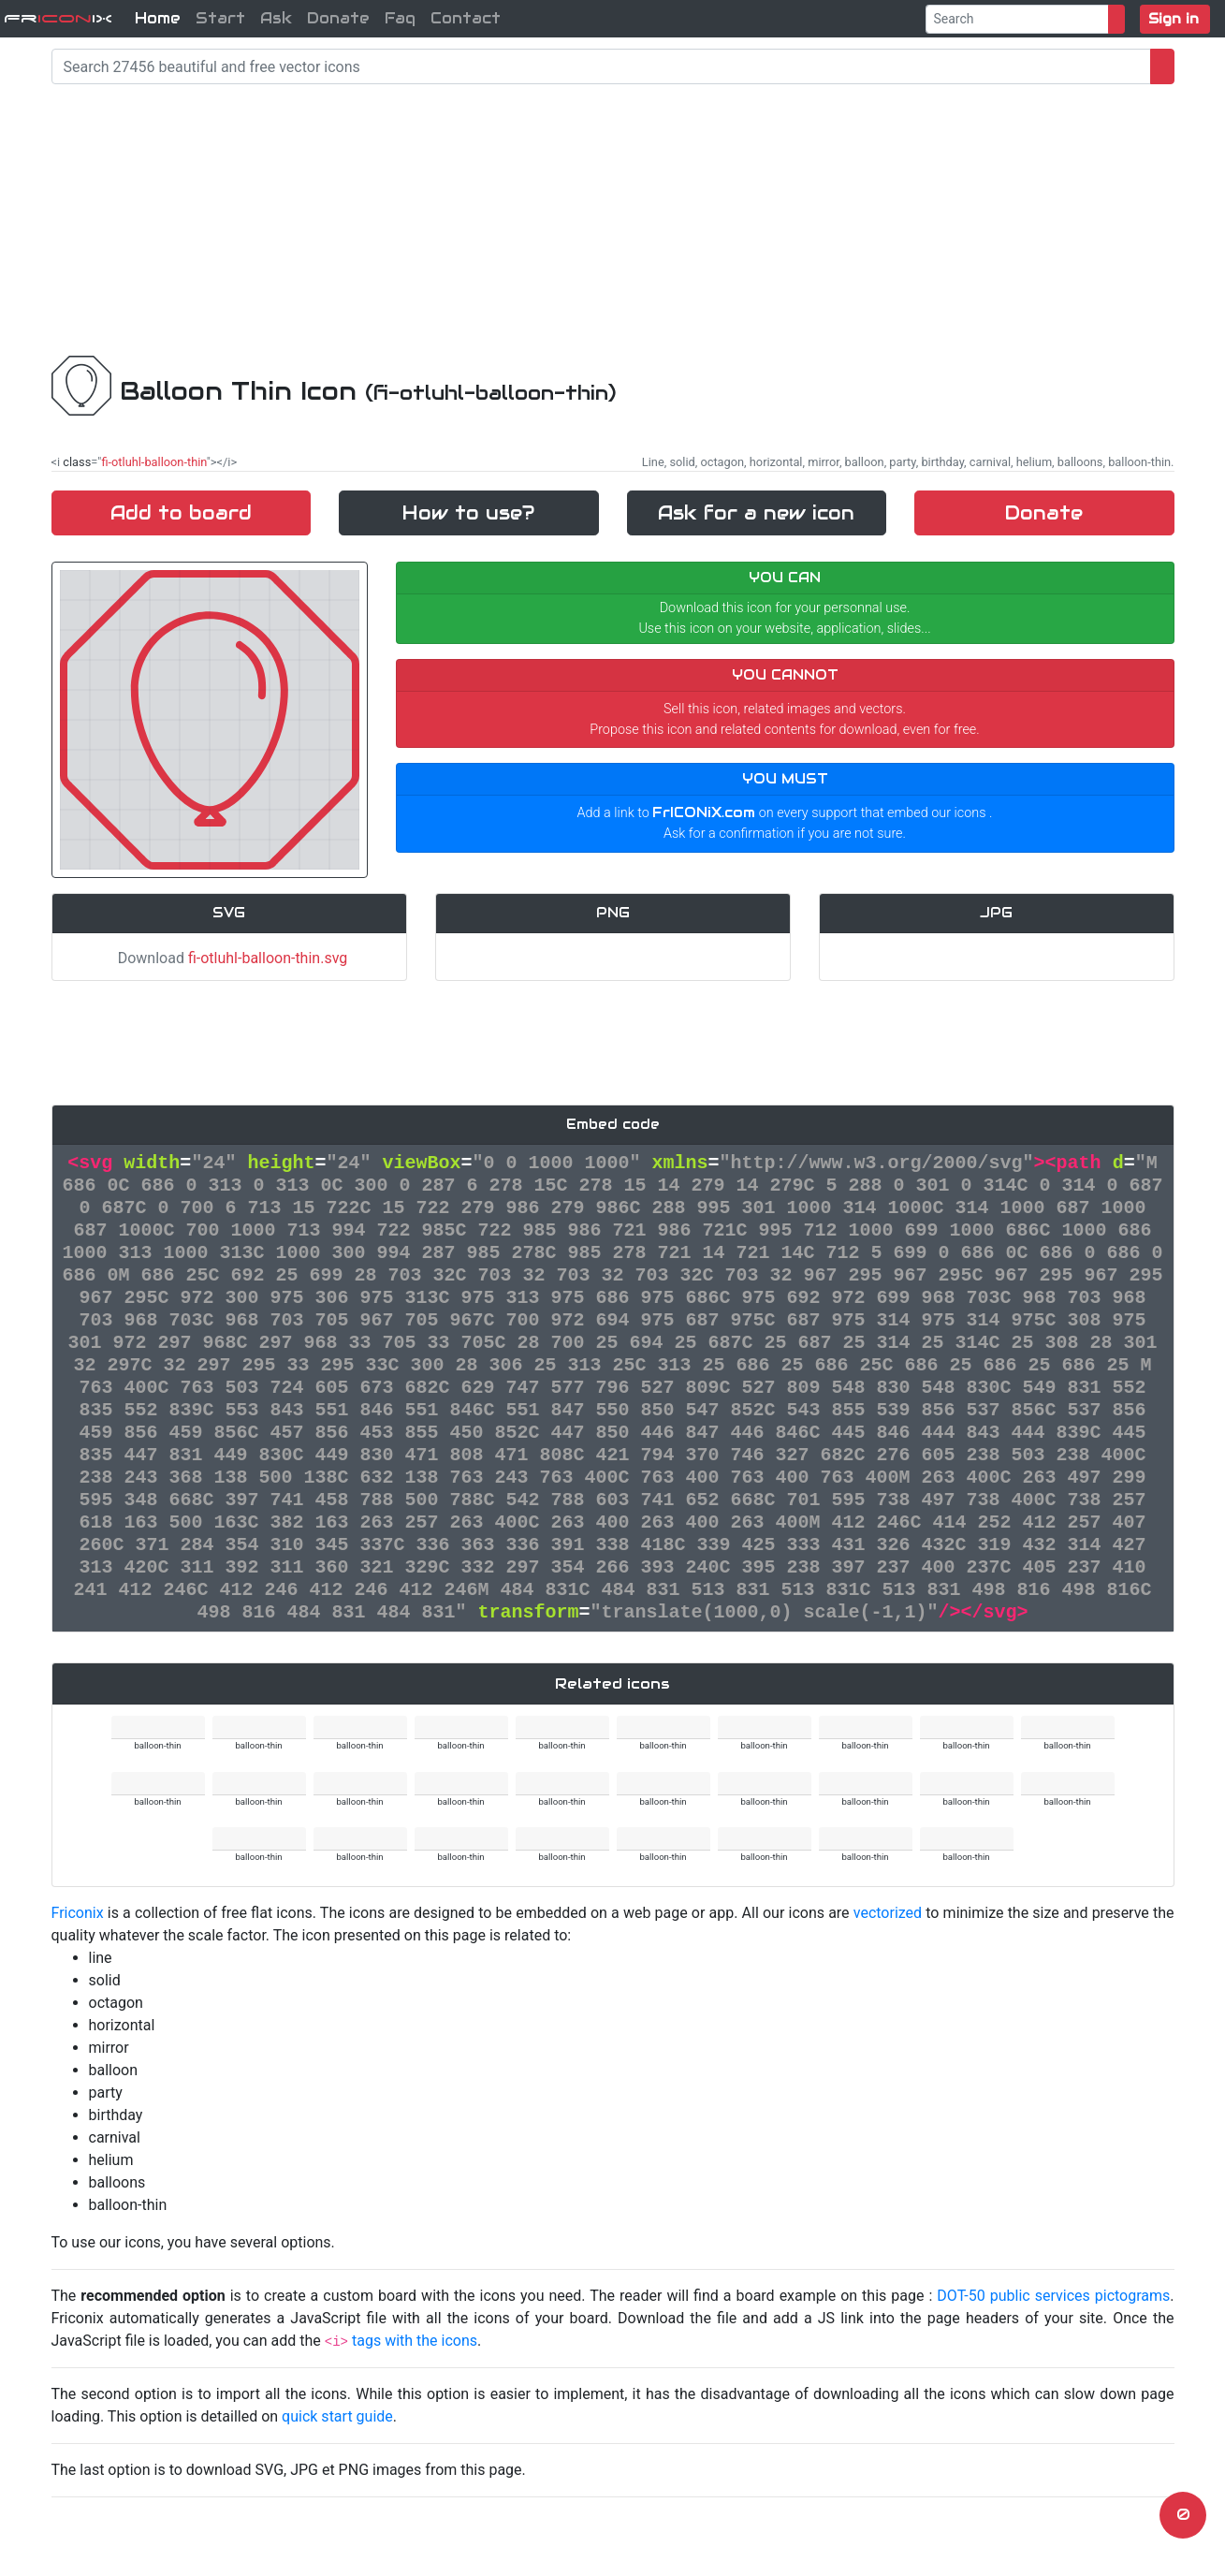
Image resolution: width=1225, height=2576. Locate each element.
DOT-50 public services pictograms (1053, 2296)
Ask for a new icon (756, 513)
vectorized (887, 1913)
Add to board (181, 513)
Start (220, 18)
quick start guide (337, 2416)
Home (158, 18)
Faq (400, 18)
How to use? (468, 513)
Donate (338, 18)
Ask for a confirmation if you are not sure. (785, 834)
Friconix (77, 1913)
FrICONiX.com (703, 812)
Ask (276, 18)
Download (229, 958)
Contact (465, 18)
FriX (58, 18)
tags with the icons (414, 2340)
